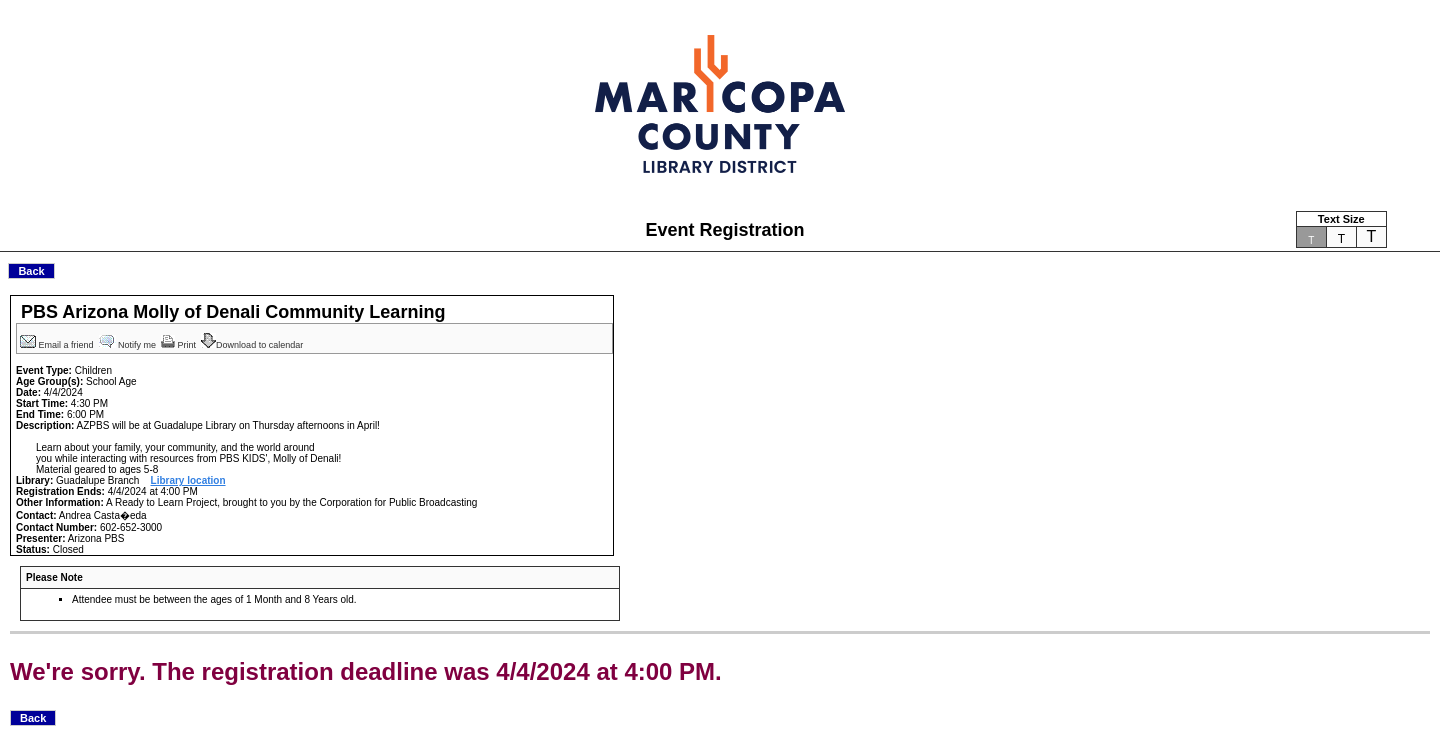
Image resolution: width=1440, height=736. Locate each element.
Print (180, 345)
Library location (188, 480)
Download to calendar (253, 345)
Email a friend (58, 345)
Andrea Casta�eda (103, 515)
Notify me (129, 345)
